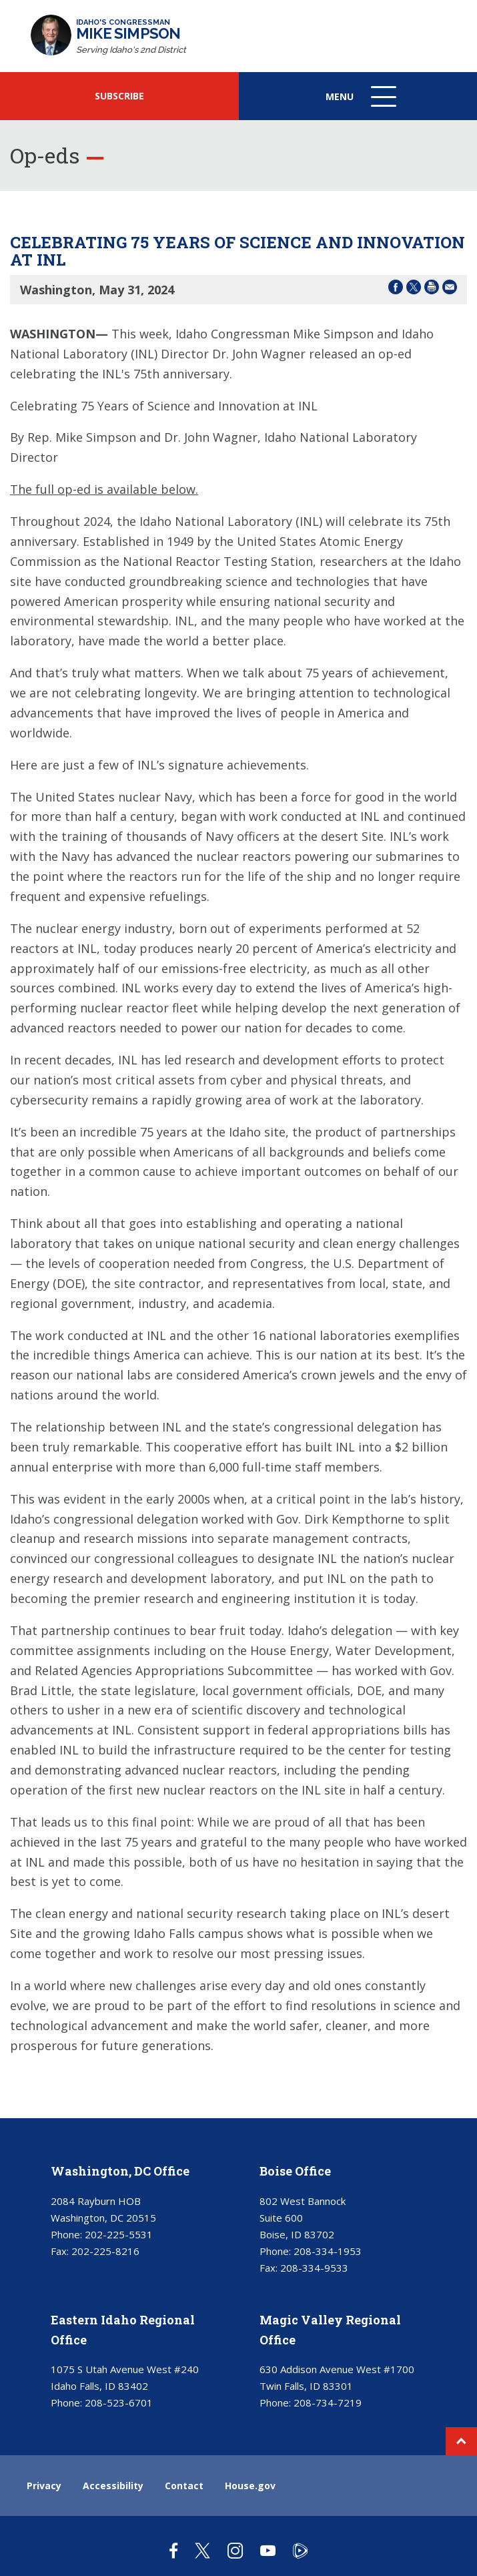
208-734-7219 (328, 2402)
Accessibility (113, 2485)
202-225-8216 (105, 2251)
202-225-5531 (119, 2234)
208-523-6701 (119, 2402)
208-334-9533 (314, 2267)
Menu (362, 103)
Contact (184, 2485)
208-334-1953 (328, 2251)
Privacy (44, 2485)
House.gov (250, 2485)
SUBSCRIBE (119, 95)
